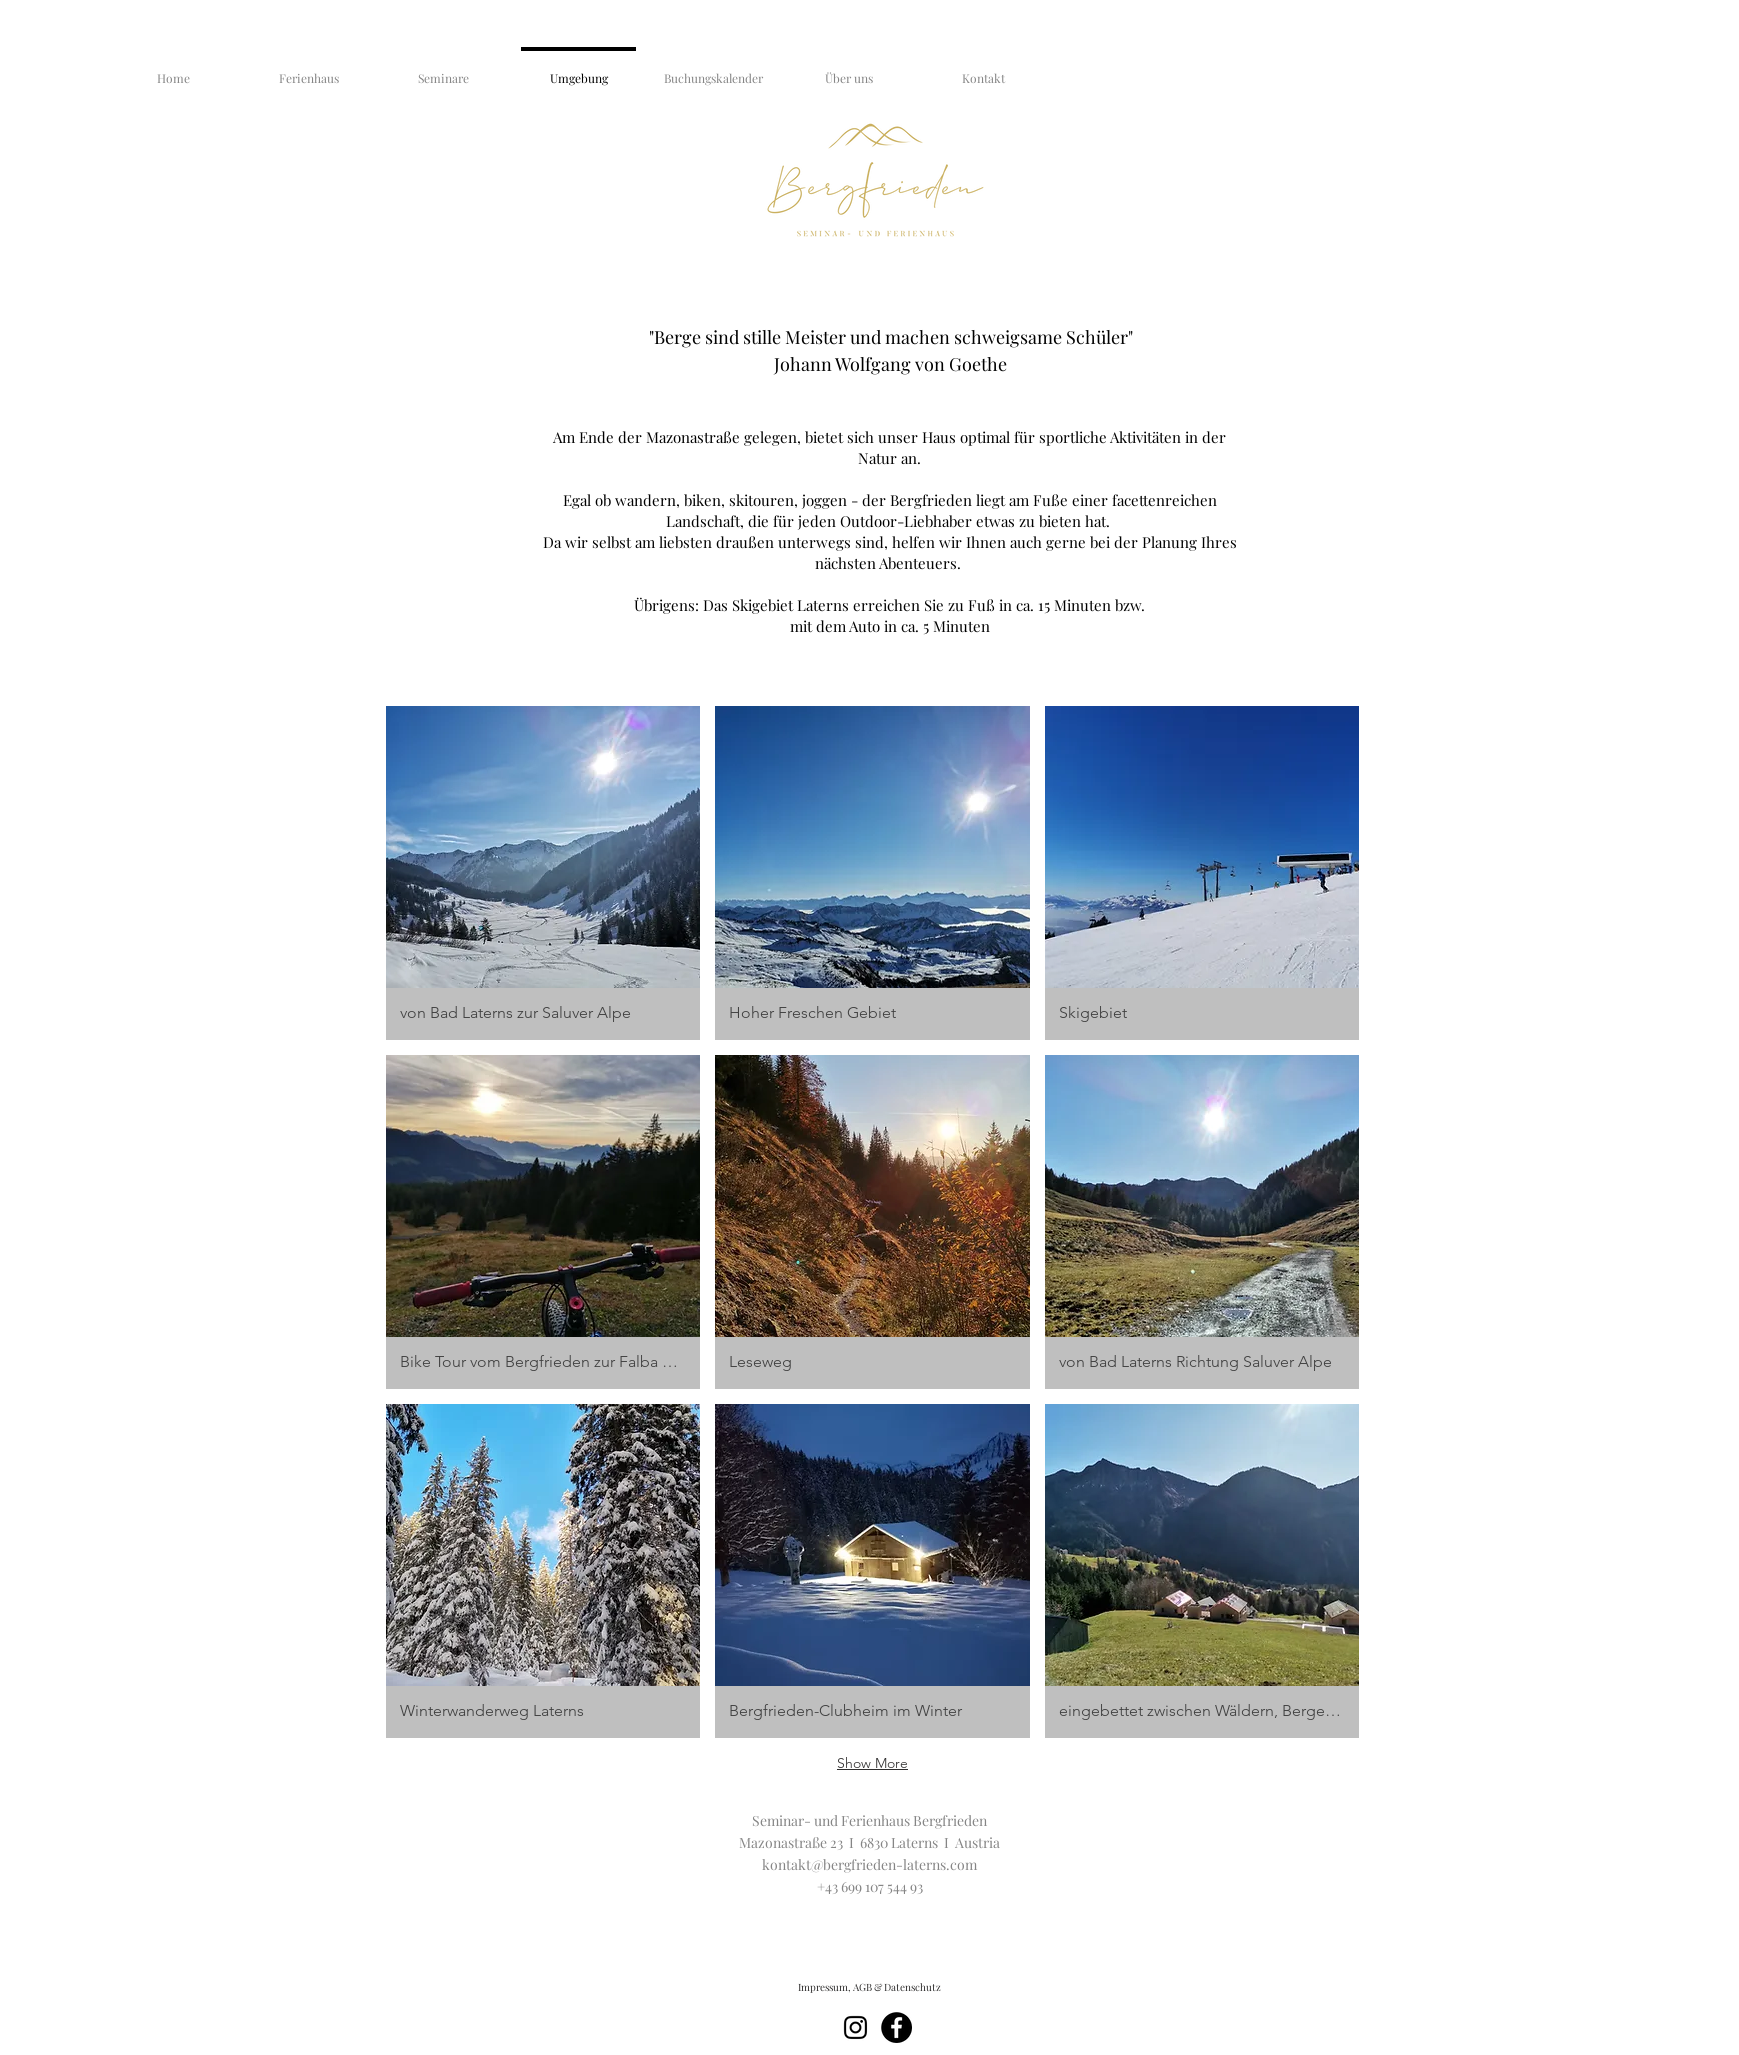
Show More (872, 1763)
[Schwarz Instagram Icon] (855, 2027)
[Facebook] (896, 2027)
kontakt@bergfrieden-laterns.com (869, 1864)
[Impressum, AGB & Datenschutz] (870, 1987)
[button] (543, 873)
